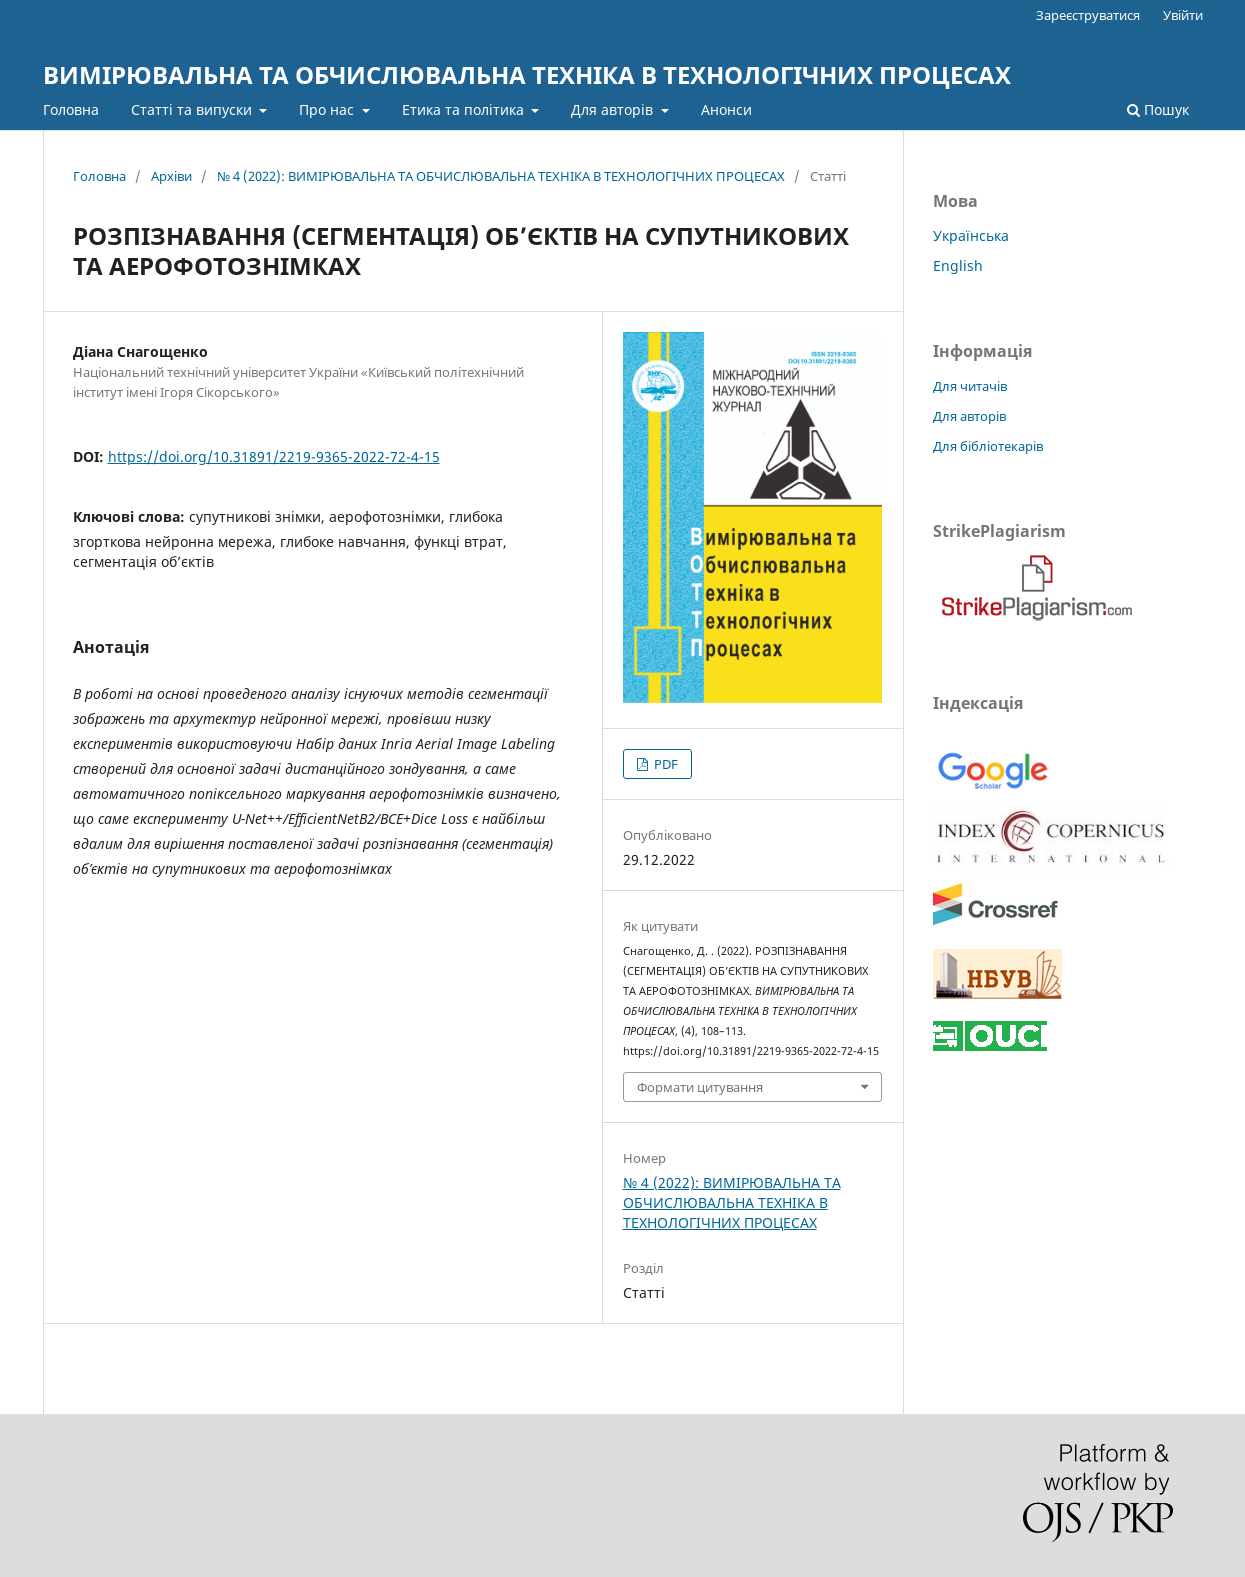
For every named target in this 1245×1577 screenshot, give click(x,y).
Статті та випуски (193, 109)
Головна (71, 109)
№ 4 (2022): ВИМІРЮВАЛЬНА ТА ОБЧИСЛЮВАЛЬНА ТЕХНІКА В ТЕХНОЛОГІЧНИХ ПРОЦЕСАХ (501, 176)
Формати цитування (700, 1087)
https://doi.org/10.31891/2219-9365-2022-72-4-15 (274, 456)
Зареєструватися (1088, 15)
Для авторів (614, 109)
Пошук (1158, 109)
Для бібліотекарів (988, 446)
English (958, 265)
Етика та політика (465, 109)
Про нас (328, 109)
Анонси (726, 109)
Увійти (1183, 15)
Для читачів (970, 386)
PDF (664, 764)
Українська (971, 235)
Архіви (171, 176)
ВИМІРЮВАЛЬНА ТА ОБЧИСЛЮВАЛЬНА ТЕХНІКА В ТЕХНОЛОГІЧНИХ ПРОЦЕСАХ (527, 74)
